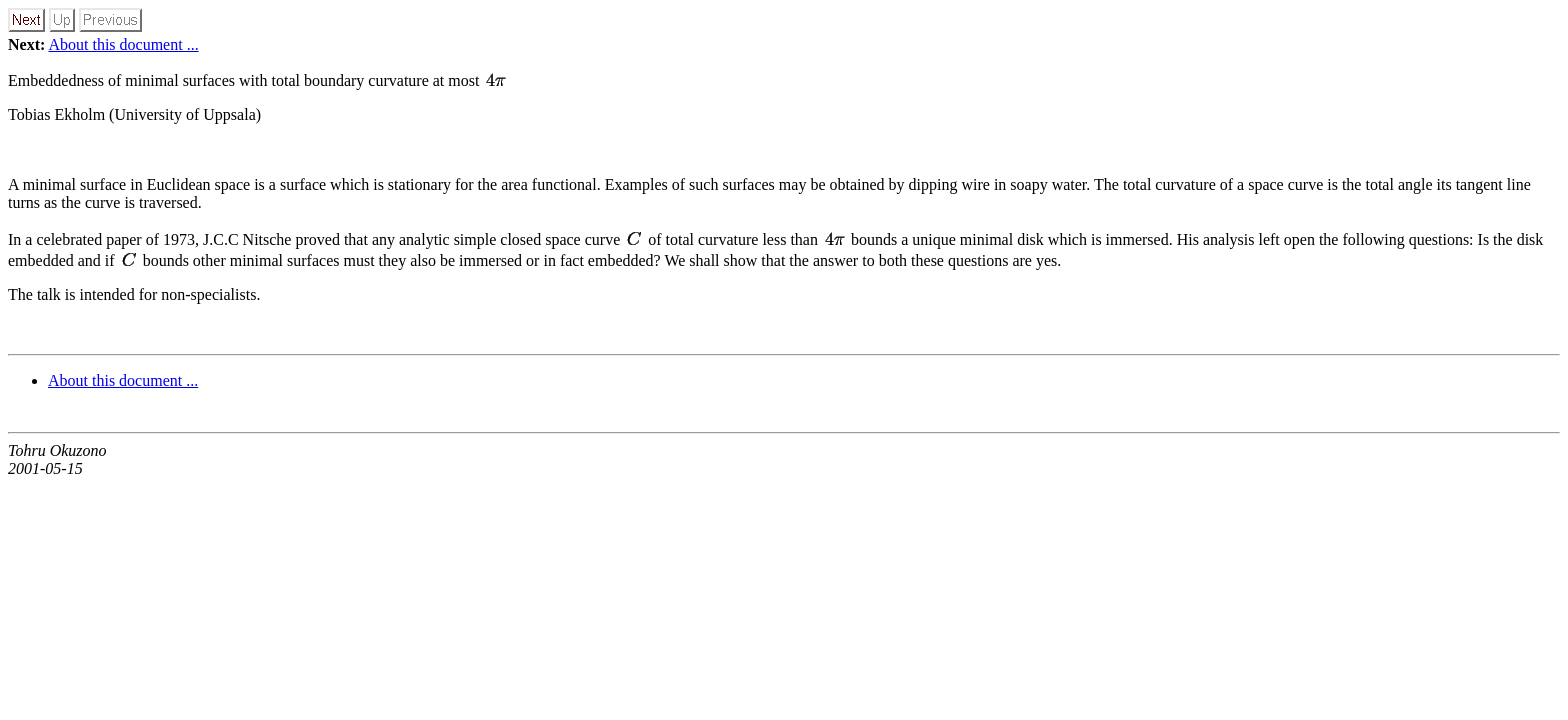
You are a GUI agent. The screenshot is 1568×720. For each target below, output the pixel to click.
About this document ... (123, 44)
